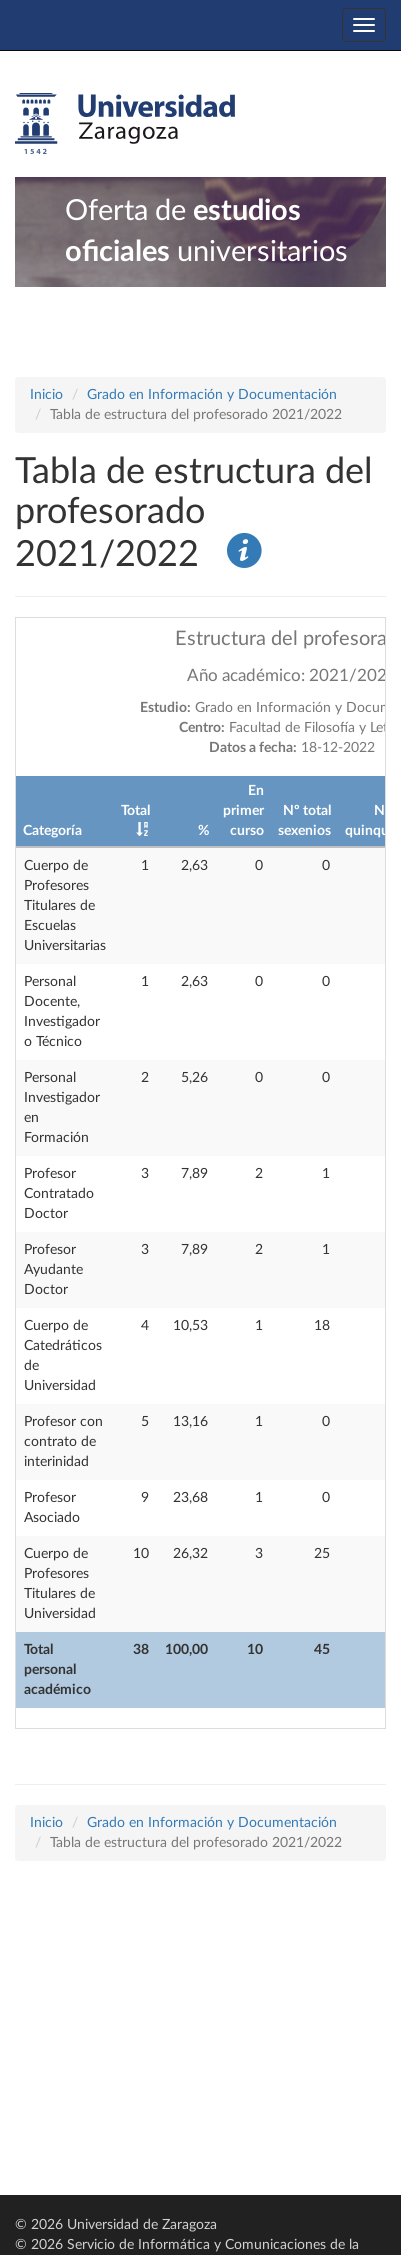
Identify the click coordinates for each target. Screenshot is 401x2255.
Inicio (46, 395)
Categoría (52, 831)
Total (135, 811)
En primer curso (243, 811)
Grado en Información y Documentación (212, 395)
